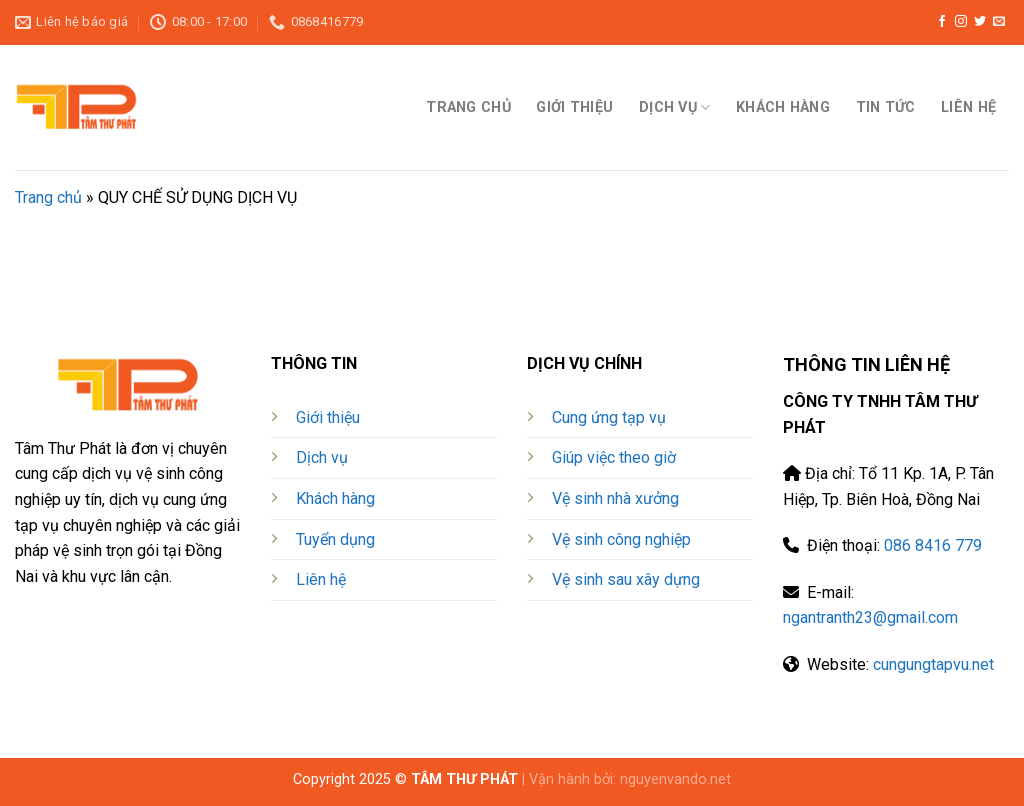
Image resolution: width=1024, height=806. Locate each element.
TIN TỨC (886, 107)
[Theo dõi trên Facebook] (942, 22)
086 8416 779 (933, 545)
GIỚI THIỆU (574, 107)
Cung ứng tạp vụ (609, 417)
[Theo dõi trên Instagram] (961, 22)
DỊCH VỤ (675, 107)
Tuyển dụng (335, 539)
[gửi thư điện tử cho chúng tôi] (999, 22)
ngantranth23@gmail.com (870, 617)
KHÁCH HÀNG (783, 107)
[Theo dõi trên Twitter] (980, 22)
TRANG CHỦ (468, 107)
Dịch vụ (322, 457)
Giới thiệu (328, 417)
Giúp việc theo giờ (614, 457)
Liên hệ (321, 579)
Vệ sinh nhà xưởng (615, 498)
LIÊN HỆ (968, 107)
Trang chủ (48, 197)
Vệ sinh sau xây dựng (626, 579)
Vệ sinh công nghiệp (621, 539)
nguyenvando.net (675, 779)
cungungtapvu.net (933, 664)
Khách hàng (335, 498)
